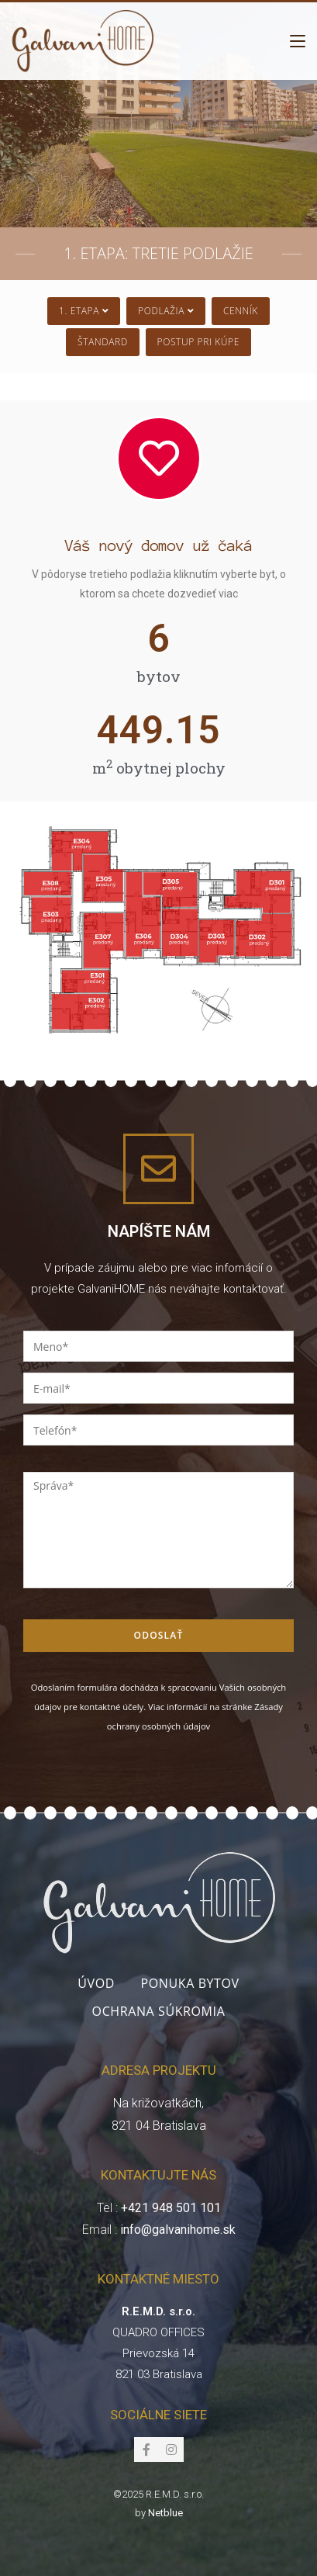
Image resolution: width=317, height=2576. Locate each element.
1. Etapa (84, 310)
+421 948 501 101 (171, 2207)
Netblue (165, 2513)
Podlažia (166, 310)
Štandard (103, 341)
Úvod (96, 1983)
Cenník (240, 310)
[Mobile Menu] (297, 41)
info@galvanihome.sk (178, 2229)
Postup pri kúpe (198, 341)
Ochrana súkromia (159, 2011)
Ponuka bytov (190, 1983)
